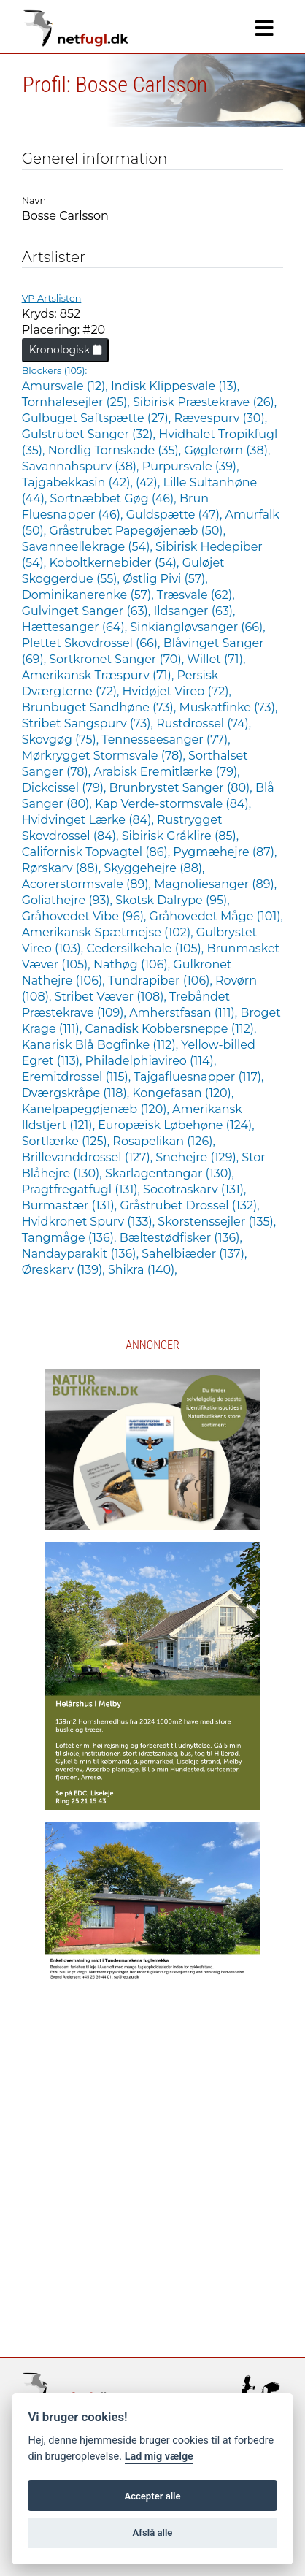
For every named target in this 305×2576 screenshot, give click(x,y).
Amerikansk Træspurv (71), (99, 675)
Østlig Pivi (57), (165, 579)
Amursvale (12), (66, 386)
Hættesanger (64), (76, 627)
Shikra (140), (142, 1270)
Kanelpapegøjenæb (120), (97, 1109)
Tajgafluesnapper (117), (198, 1077)
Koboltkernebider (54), (115, 563)
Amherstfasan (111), (184, 1013)
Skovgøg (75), (62, 739)
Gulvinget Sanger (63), (88, 611)
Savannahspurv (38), (82, 466)
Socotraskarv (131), (194, 1189)
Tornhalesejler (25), (77, 402)
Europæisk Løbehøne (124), (176, 1125)
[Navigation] (264, 28)
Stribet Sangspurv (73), (89, 723)
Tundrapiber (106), (161, 980)
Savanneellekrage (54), (88, 547)
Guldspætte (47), (175, 514)
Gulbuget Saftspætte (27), (98, 418)
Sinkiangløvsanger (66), (197, 627)
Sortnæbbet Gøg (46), (114, 498)
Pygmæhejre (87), (225, 852)
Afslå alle (153, 2532)
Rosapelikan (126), (163, 1141)
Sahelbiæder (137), (194, 1254)
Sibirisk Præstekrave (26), (205, 402)
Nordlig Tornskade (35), (116, 450)
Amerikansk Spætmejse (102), (109, 932)
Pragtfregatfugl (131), (82, 1189)
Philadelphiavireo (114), (151, 1061)
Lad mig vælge (159, 2456)
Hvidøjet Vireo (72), (177, 691)
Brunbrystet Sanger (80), (182, 788)
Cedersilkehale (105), (146, 948)
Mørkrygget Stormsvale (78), (105, 756)
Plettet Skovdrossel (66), (92, 643)
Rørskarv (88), (63, 868)
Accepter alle (152, 2496)
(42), (149, 482)
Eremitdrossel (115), (78, 1077)
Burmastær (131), (71, 1205)
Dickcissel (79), (65, 788)
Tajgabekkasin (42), (79, 482)
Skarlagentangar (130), (169, 1173)
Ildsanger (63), (194, 611)
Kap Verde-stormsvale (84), (173, 804)
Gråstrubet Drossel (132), (189, 1205)
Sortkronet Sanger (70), (118, 659)
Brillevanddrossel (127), (89, 1157)
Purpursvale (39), (190, 466)
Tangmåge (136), (71, 1238)
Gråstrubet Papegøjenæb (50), (137, 531)
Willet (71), (216, 659)
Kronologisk (65, 349)
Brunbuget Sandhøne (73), (100, 707)
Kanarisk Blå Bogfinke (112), (102, 1045)
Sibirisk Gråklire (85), (180, 836)
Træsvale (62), (196, 595)
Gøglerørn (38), (227, 450)
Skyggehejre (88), (154, 868)
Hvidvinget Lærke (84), (89, 820)
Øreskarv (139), (65, 1270)
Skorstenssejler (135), (217, 1221)
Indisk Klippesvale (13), (175, 386)
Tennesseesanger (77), (165, 739)
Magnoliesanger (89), (215, 884)
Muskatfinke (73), (228, 707)
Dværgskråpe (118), (77, 1093)
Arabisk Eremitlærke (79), (166, 772)
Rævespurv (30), (220, 418)
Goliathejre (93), (68, 900)
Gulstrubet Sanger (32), (90, 434)
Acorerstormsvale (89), (88, 884)
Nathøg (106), (133, 964)
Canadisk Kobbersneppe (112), (170, 1029)
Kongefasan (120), (182, 1093)
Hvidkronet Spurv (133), (90, 1221)
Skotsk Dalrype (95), (172, 900)
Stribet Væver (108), (111, 997)
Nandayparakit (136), (82, 1254)
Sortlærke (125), (67, 1141)
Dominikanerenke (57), (89, 595)
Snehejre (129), (198, 1157)
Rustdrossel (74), (203, 723)
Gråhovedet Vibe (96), (86, 916)
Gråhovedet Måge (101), (216, 916)
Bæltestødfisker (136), (181, 1238)
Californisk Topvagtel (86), (98, 852)
